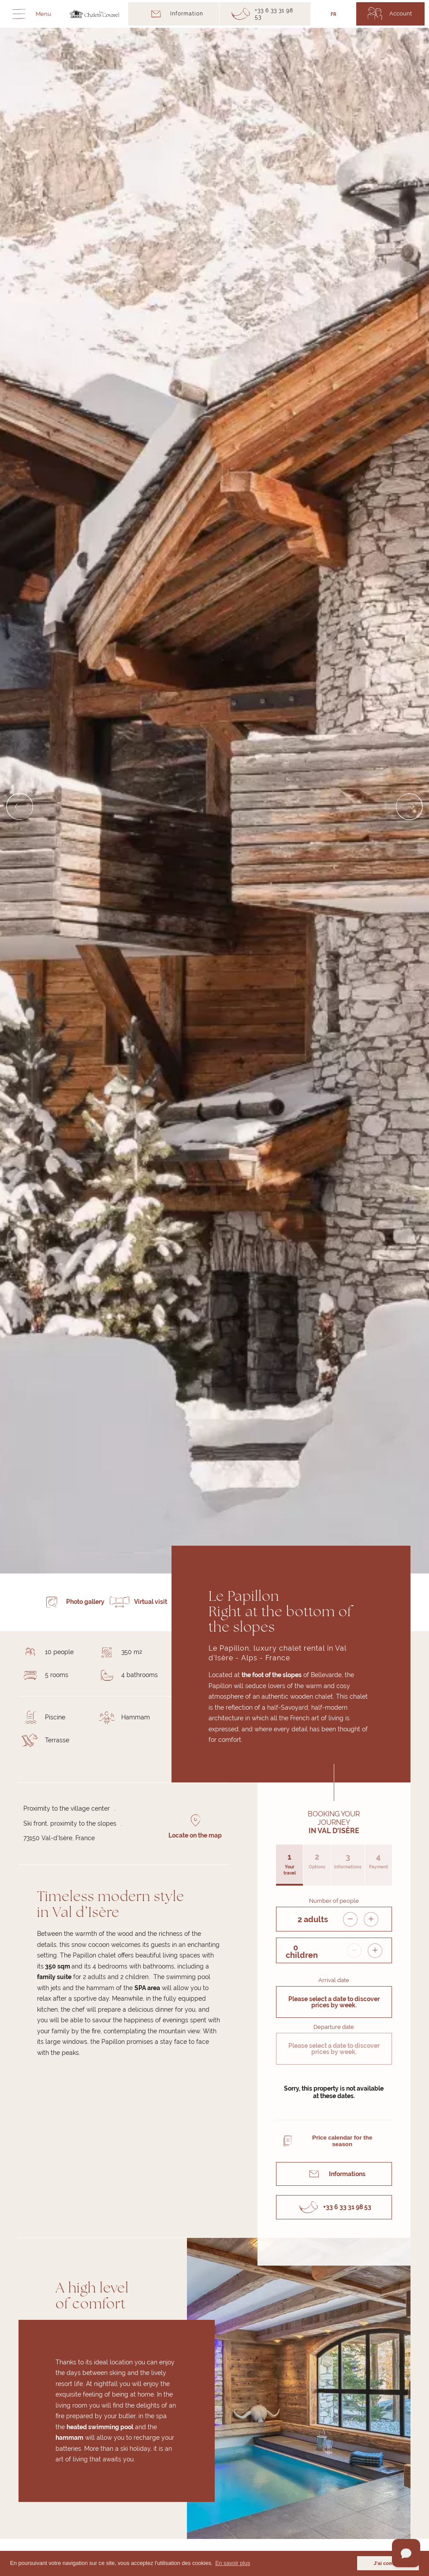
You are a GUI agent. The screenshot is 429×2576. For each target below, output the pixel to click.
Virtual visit (150, 1601)
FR (333, 14)
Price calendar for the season (342, 2140)
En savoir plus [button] (232, 2563)
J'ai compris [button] (388, 2563)
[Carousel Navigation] (214, 806)
